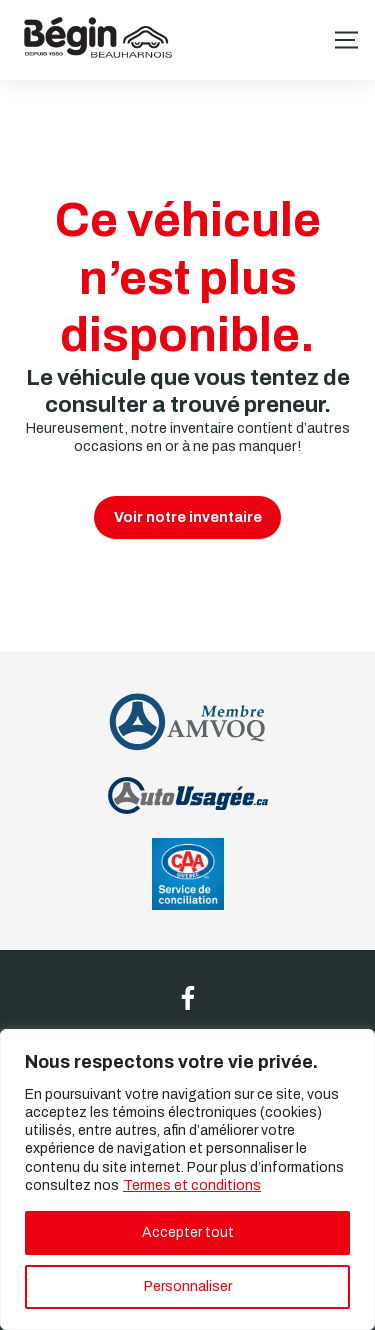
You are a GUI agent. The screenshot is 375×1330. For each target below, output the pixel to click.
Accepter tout (188, 1232)
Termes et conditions (192, 1185)
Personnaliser (188, 1286)
